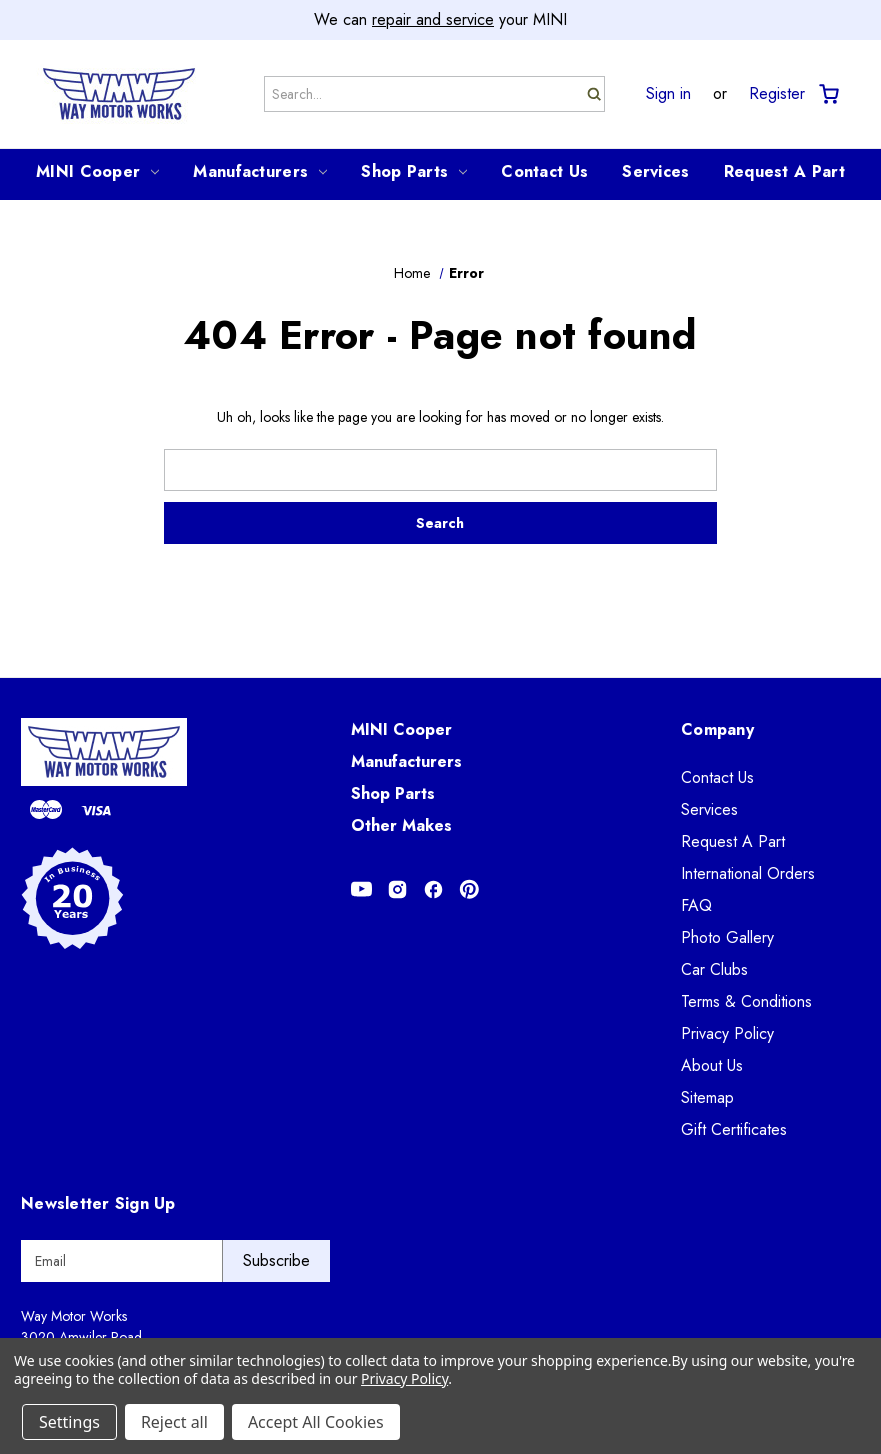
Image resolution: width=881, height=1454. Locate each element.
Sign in (668, 94)
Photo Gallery (727, 937)
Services (655, 171)
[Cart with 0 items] (827, 94)
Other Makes (401, 825)
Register (777, 94)
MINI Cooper (97, 171)
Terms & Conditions (746, 1001)
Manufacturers (260, 171)
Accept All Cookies (316, 1422)
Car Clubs (714, 969)
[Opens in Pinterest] (469, 889)
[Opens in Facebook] (433, 889)
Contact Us (544, 171)
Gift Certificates (734, 1129)
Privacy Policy (727, 1033)
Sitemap (707, 1097)
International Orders (748, 873)
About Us (712, 1065)
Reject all (174, 1422)
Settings (69, 1422)
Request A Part (784, 171)
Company (717, 729)
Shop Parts (414, 171)
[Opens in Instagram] (397, 889)
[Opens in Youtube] (361, 889)
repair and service (433, 19)
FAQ (696, 905)
